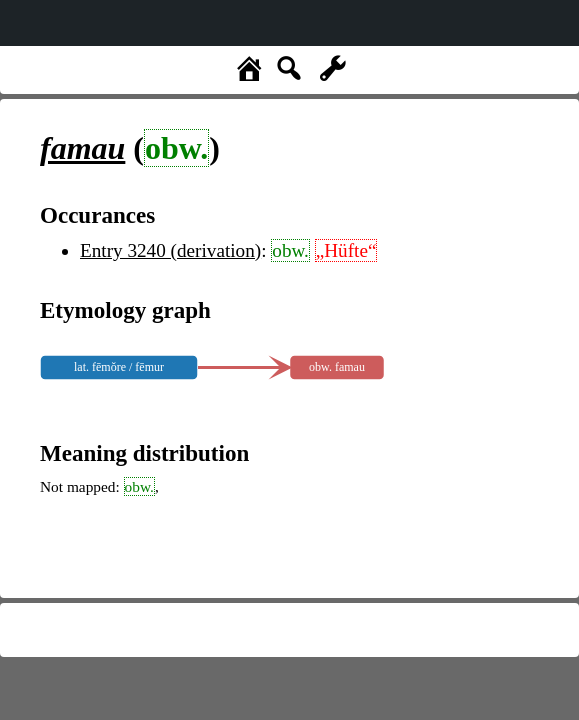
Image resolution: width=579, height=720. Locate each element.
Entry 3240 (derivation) (170, 250)
